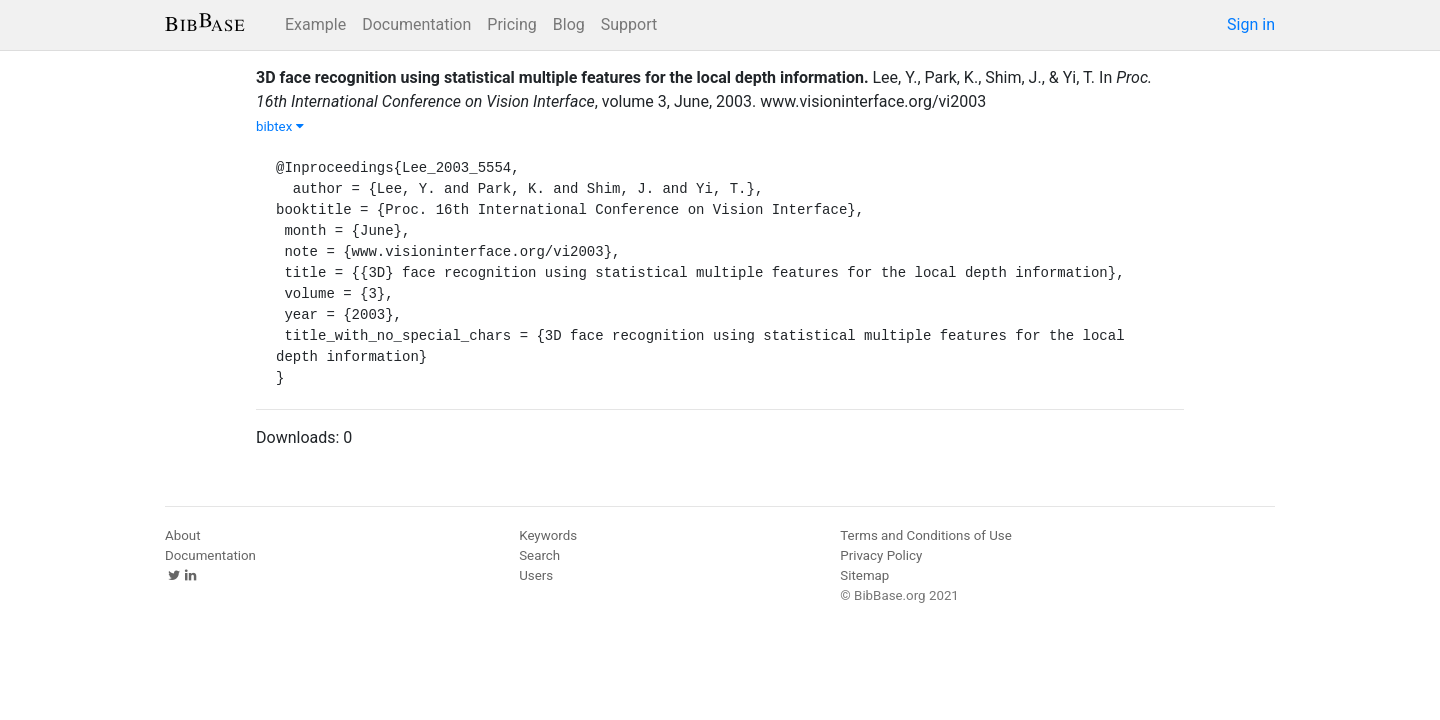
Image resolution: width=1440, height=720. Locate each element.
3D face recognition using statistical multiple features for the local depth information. (562, 77)
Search (539, 555)
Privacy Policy (881, 555)
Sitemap (864, 575)
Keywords (548, 535)
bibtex (280, 126)
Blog (569, 24)
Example (315, 24)
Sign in (1251, 24)
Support (629, 24)
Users (536, 575)
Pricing (512, 24)
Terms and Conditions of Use (925, 535)
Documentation (416, 24)
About (183, 535)
